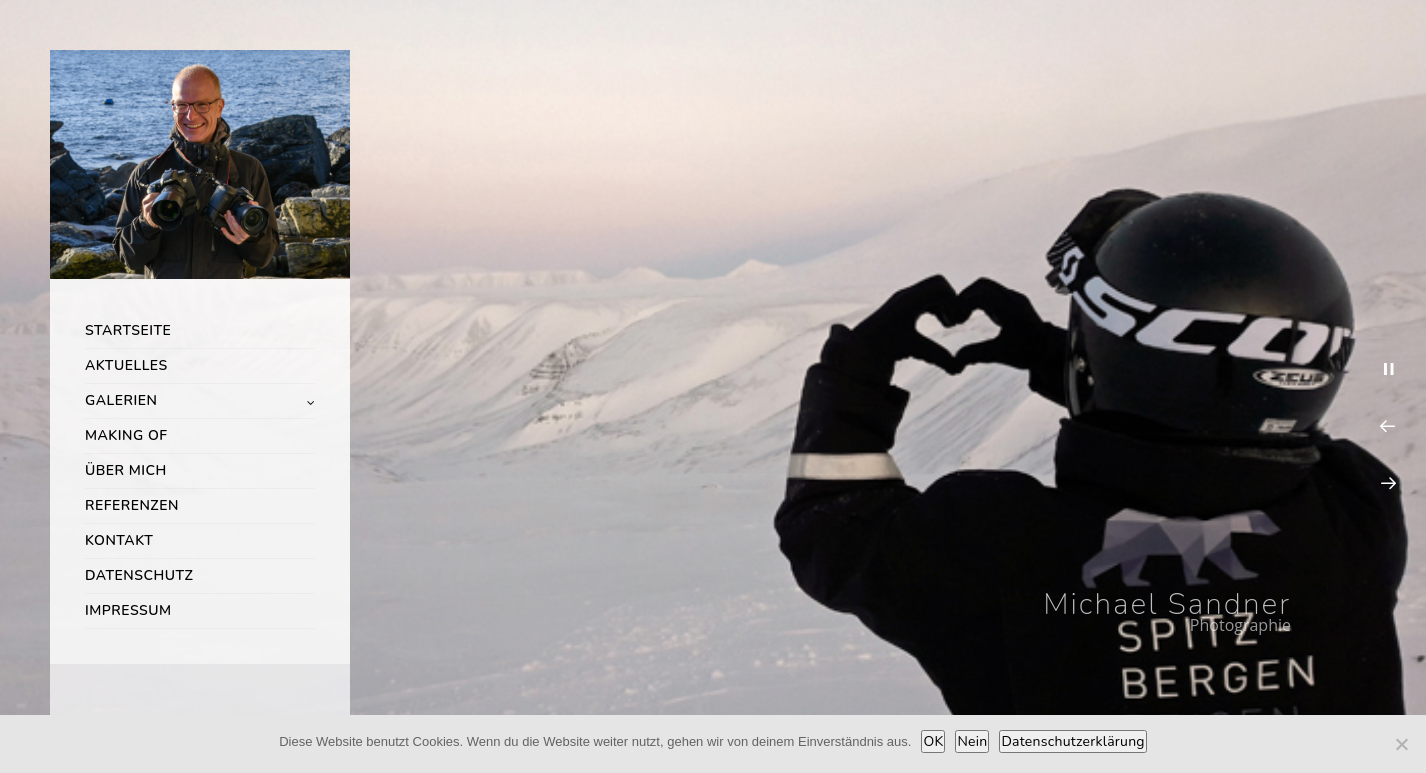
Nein (972, 741)
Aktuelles (126, 365)
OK (933, 741)
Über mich (126, 470)
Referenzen (132, 505)
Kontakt (119, 540)
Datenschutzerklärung (1072, 741)
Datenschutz (139, 575)
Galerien (121, 400)
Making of (126, 435)
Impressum (128, 610)
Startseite (128, 330)
